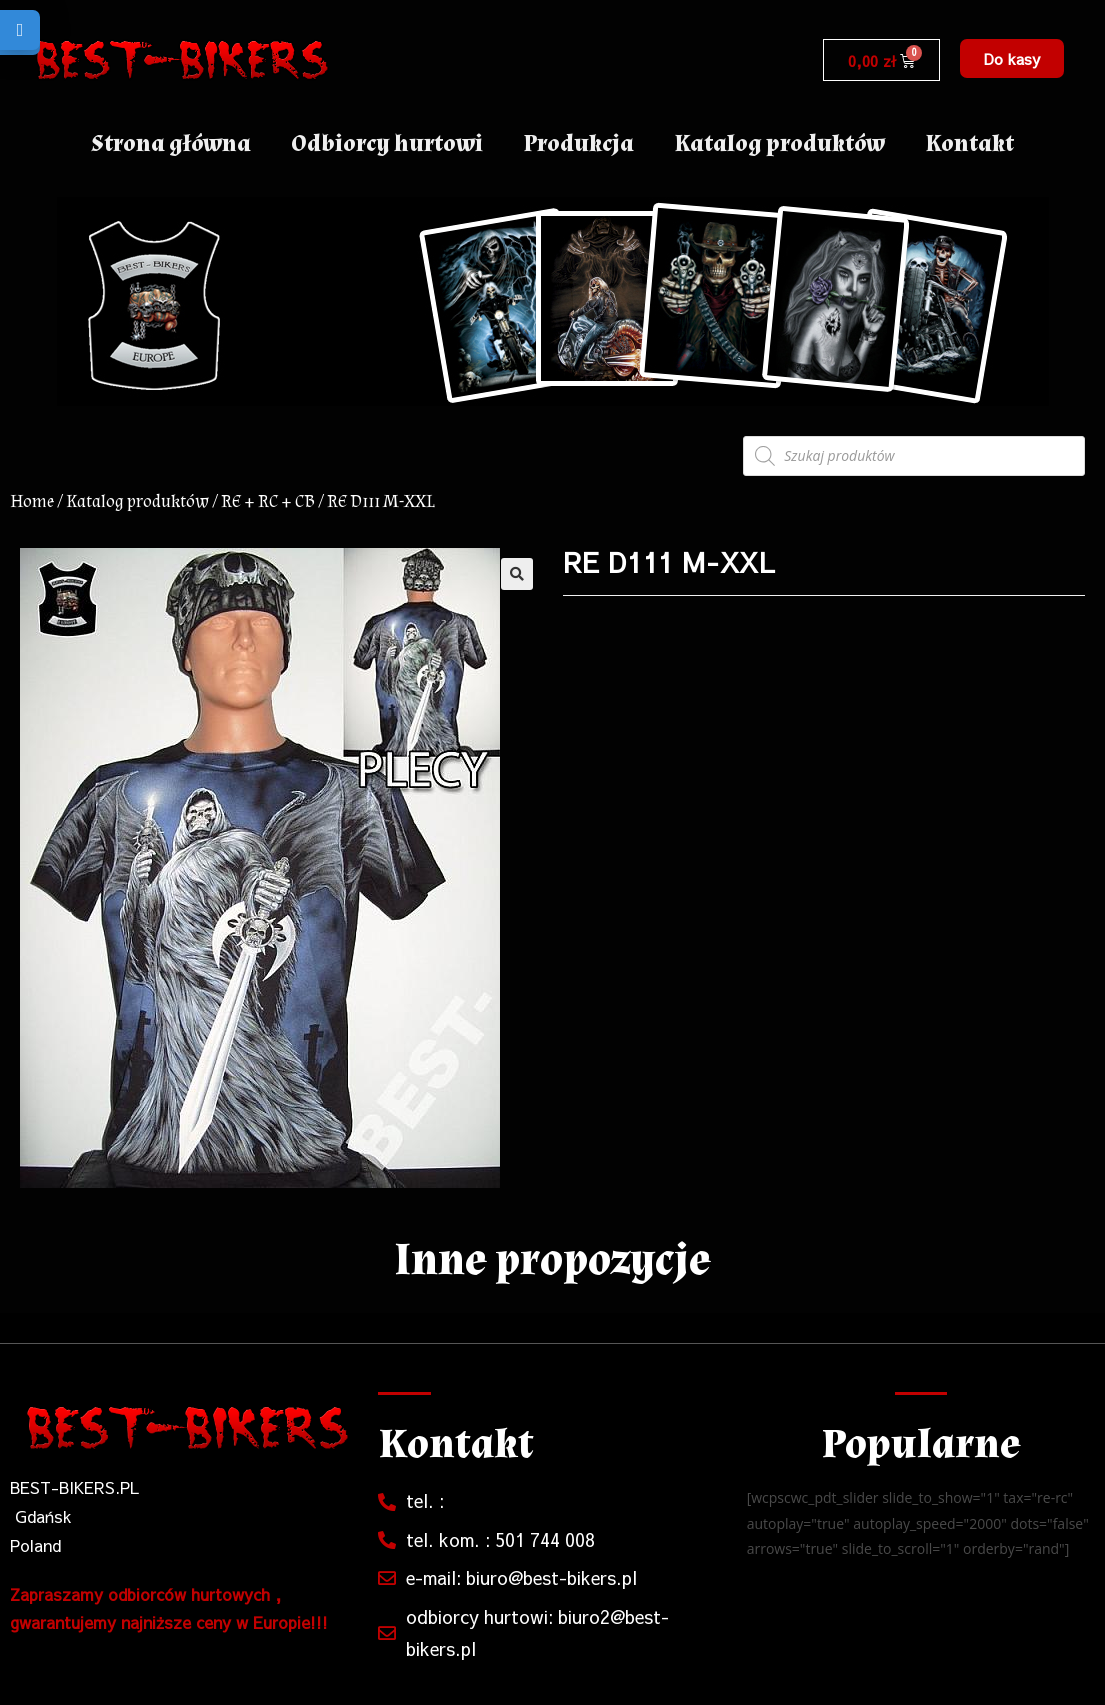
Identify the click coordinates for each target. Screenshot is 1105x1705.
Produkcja (578, 143)
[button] (1012, 58)
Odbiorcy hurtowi (387, 143)
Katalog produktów (779, 143)
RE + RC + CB (268, 501)
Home (32, 501)
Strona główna (171, 143)
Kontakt (969, 143)
